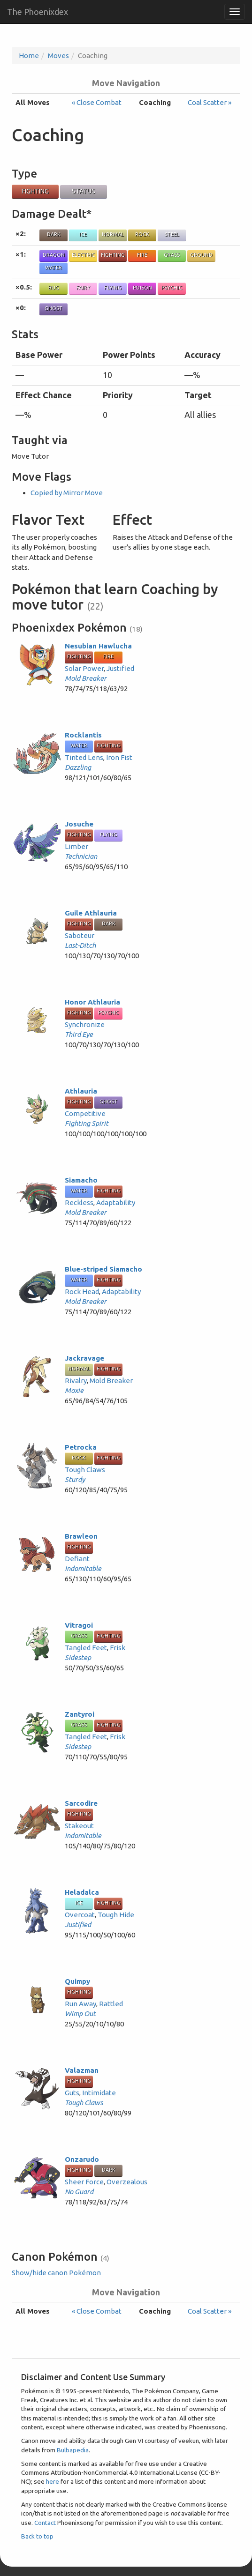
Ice (83, 234)
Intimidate (99, 2093)
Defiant (77, 1559)
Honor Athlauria (92, 1002)
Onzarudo (82, 2159)
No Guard (79, 2192)
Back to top (37, 2536)
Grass (172, 255)
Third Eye (79, 1034)
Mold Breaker (86, 678)
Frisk (117, 1648)
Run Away (80, 2004)
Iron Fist (119, 757)
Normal (113, 234)
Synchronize (85, 1024)
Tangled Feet (86, 1648)
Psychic (171, 287)
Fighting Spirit (86, 1123)
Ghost (53, 308)
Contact (45, 2522)
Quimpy (77, 1981)
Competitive (85, 1113)
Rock (142, 234)
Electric (83, 255)
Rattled (111, 2004)
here (52, 2481)
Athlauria (81, 1091)
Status (83, 191)
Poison (142, 287)
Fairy (83, 287)
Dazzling (78, 767)
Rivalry (76, 1381)
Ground (201, 255)
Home (29, 56)
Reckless (79, 1202)
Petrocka (81, 1447)
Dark (54, 234)
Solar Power (84, 668)
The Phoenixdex (37, 11)
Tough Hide (116, 1915)
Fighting (35, 191)
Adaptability (115, 1202)
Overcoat (80, 1915)
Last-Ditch (80, 945)
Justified (120, 668)
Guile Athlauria (91, 913)
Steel (172, 234)
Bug (53, 287)
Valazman (82, 2070)
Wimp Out (80, 2014)
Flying (113, 287)
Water (53, 267)
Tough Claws (85, 1470)
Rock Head (82, 1291)
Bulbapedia (73, 2450)
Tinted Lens (84, 757)
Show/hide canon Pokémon (56, 2273)
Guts (72, 2093)
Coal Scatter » (209, 102)
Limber (76, 846)
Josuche (79, 824)
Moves (58, 56)
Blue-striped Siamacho (103, 1269)
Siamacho (81, 1180)
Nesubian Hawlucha (98, 646)
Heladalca (82, 1892)
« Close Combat (97, 102)
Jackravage (84, 1358)
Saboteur (79, 935)
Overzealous (127, 2182)
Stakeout (79, 1826)
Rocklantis (83, 735)
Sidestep (78, 1657)
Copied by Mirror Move (67, 493)
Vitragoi (79, 1625)
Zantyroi (79, 1714)
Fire (142, 255)
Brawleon (81, 1536)
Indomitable (83, 1568)
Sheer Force (84, 2182)
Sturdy (75, 1479)
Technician (81, 856)
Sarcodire (81, 1803)
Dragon (54, 255)
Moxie (74, 1390)
